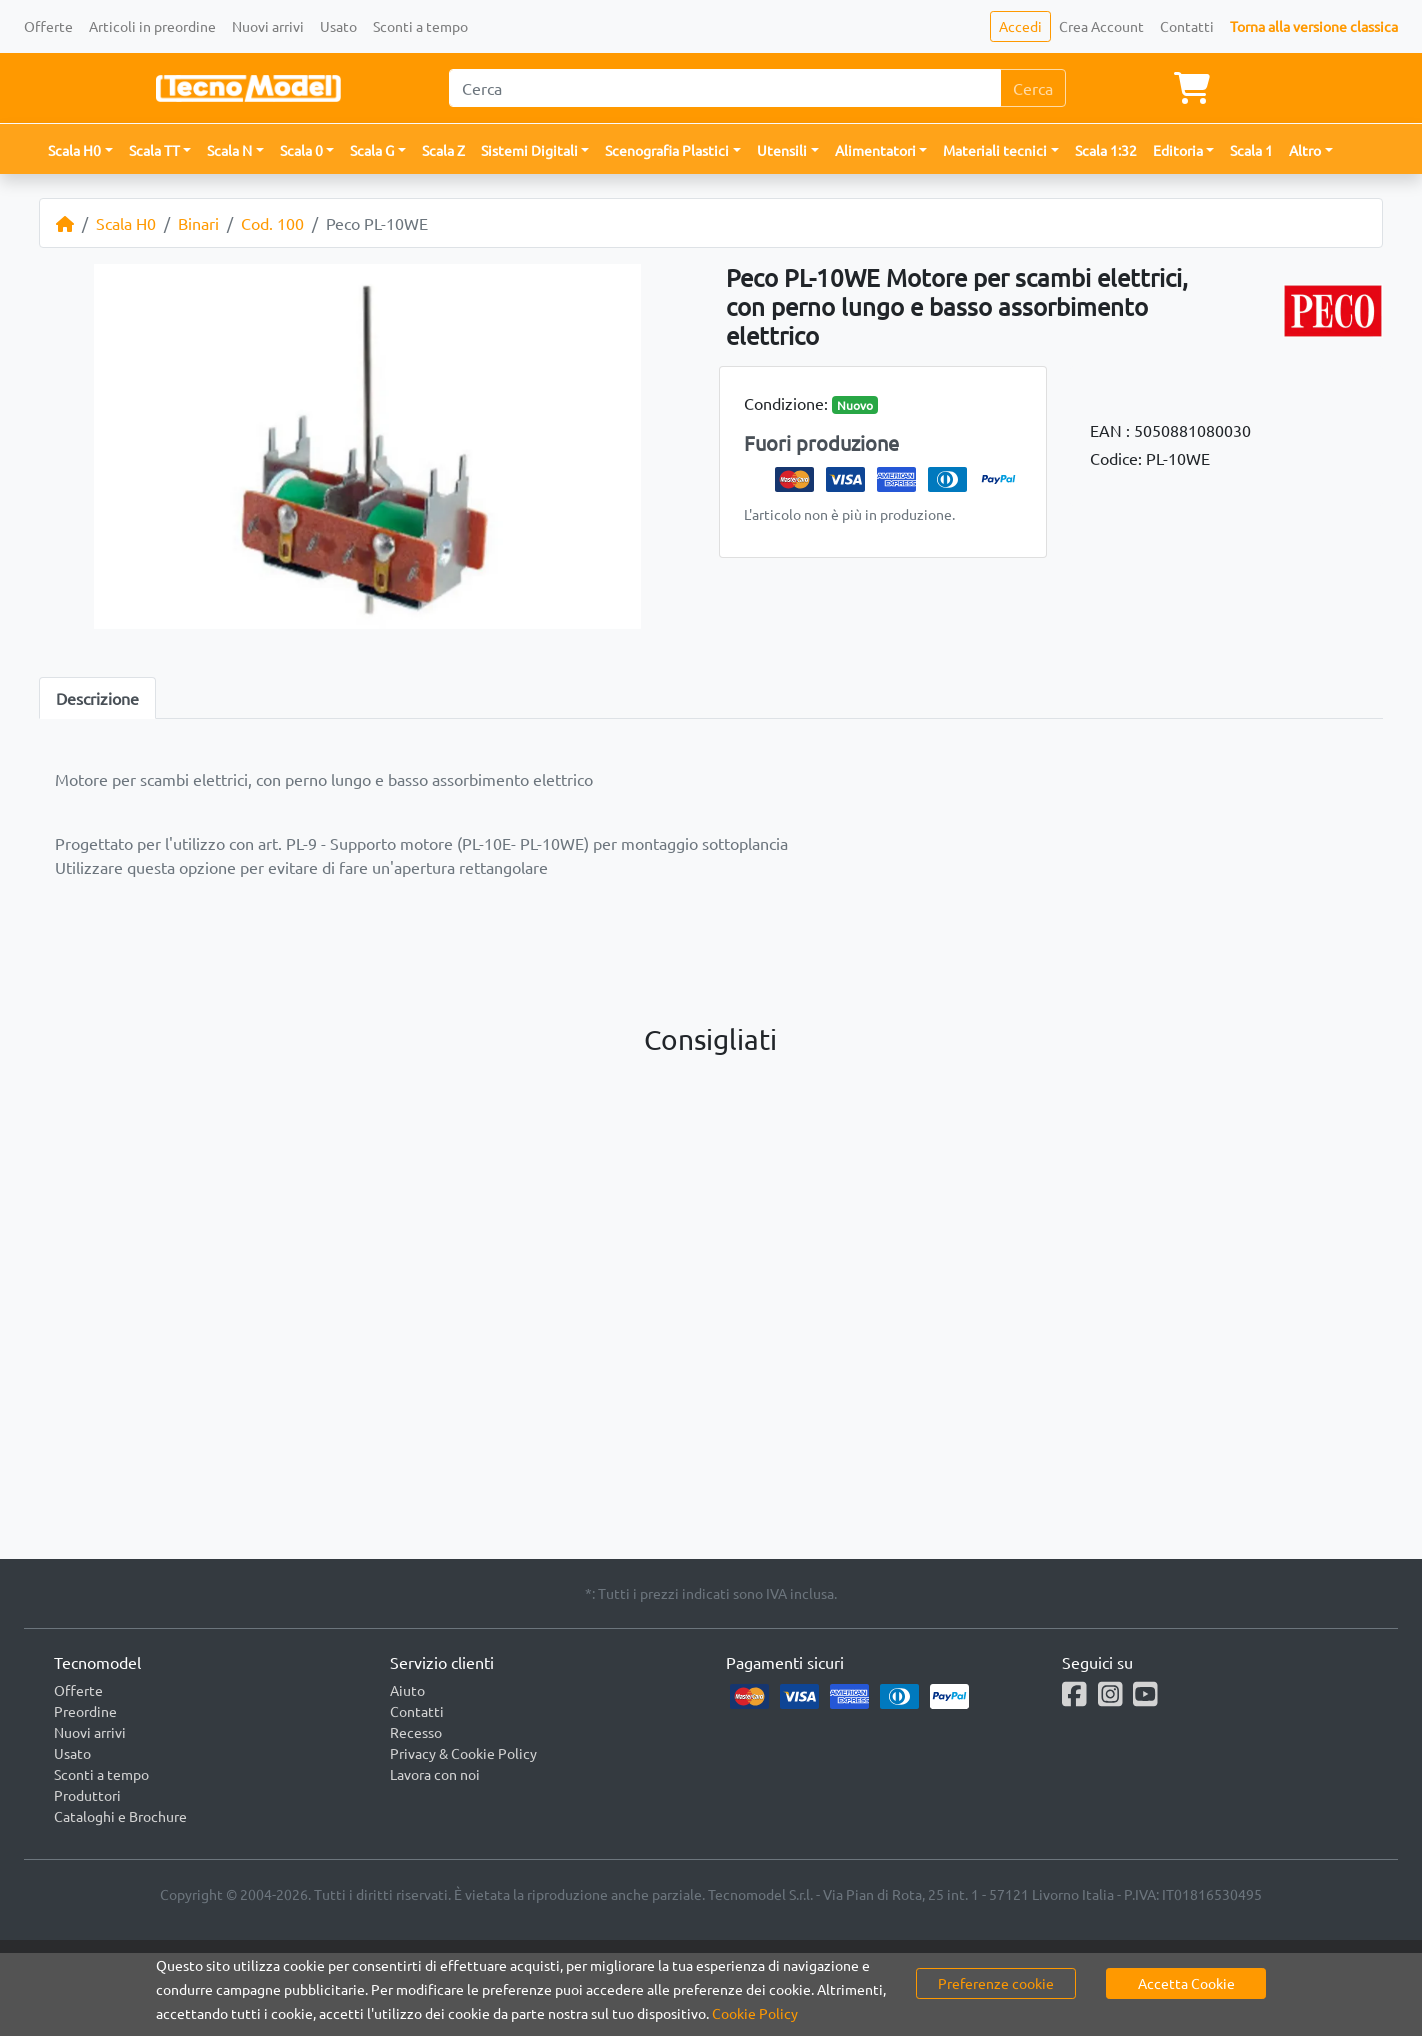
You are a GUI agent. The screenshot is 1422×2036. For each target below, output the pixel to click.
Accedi (1020, 26)
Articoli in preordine (152, 26)
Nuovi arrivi (268, 26)
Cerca (1033, 88)
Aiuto (407, 1690)
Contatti (1187, 26)
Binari (198, 223)
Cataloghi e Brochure (120, 1816)
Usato (338, 26)
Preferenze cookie (996, 1983)
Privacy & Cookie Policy (463, 1753)
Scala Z (443, 150)
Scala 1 (1251, 150)
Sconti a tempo (420, 26)
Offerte (48, 26)
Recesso (416, 1732)
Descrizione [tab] (97, 698)
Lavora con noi (435, 1774)
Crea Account (1101, 26)
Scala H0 (126, 223)
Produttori (87, 1795)
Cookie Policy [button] (755, 2013)
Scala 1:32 (1106, 150)
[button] (80, 150)
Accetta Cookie (1186, 1983)
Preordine (85, 1711)
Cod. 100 (272, 223)
